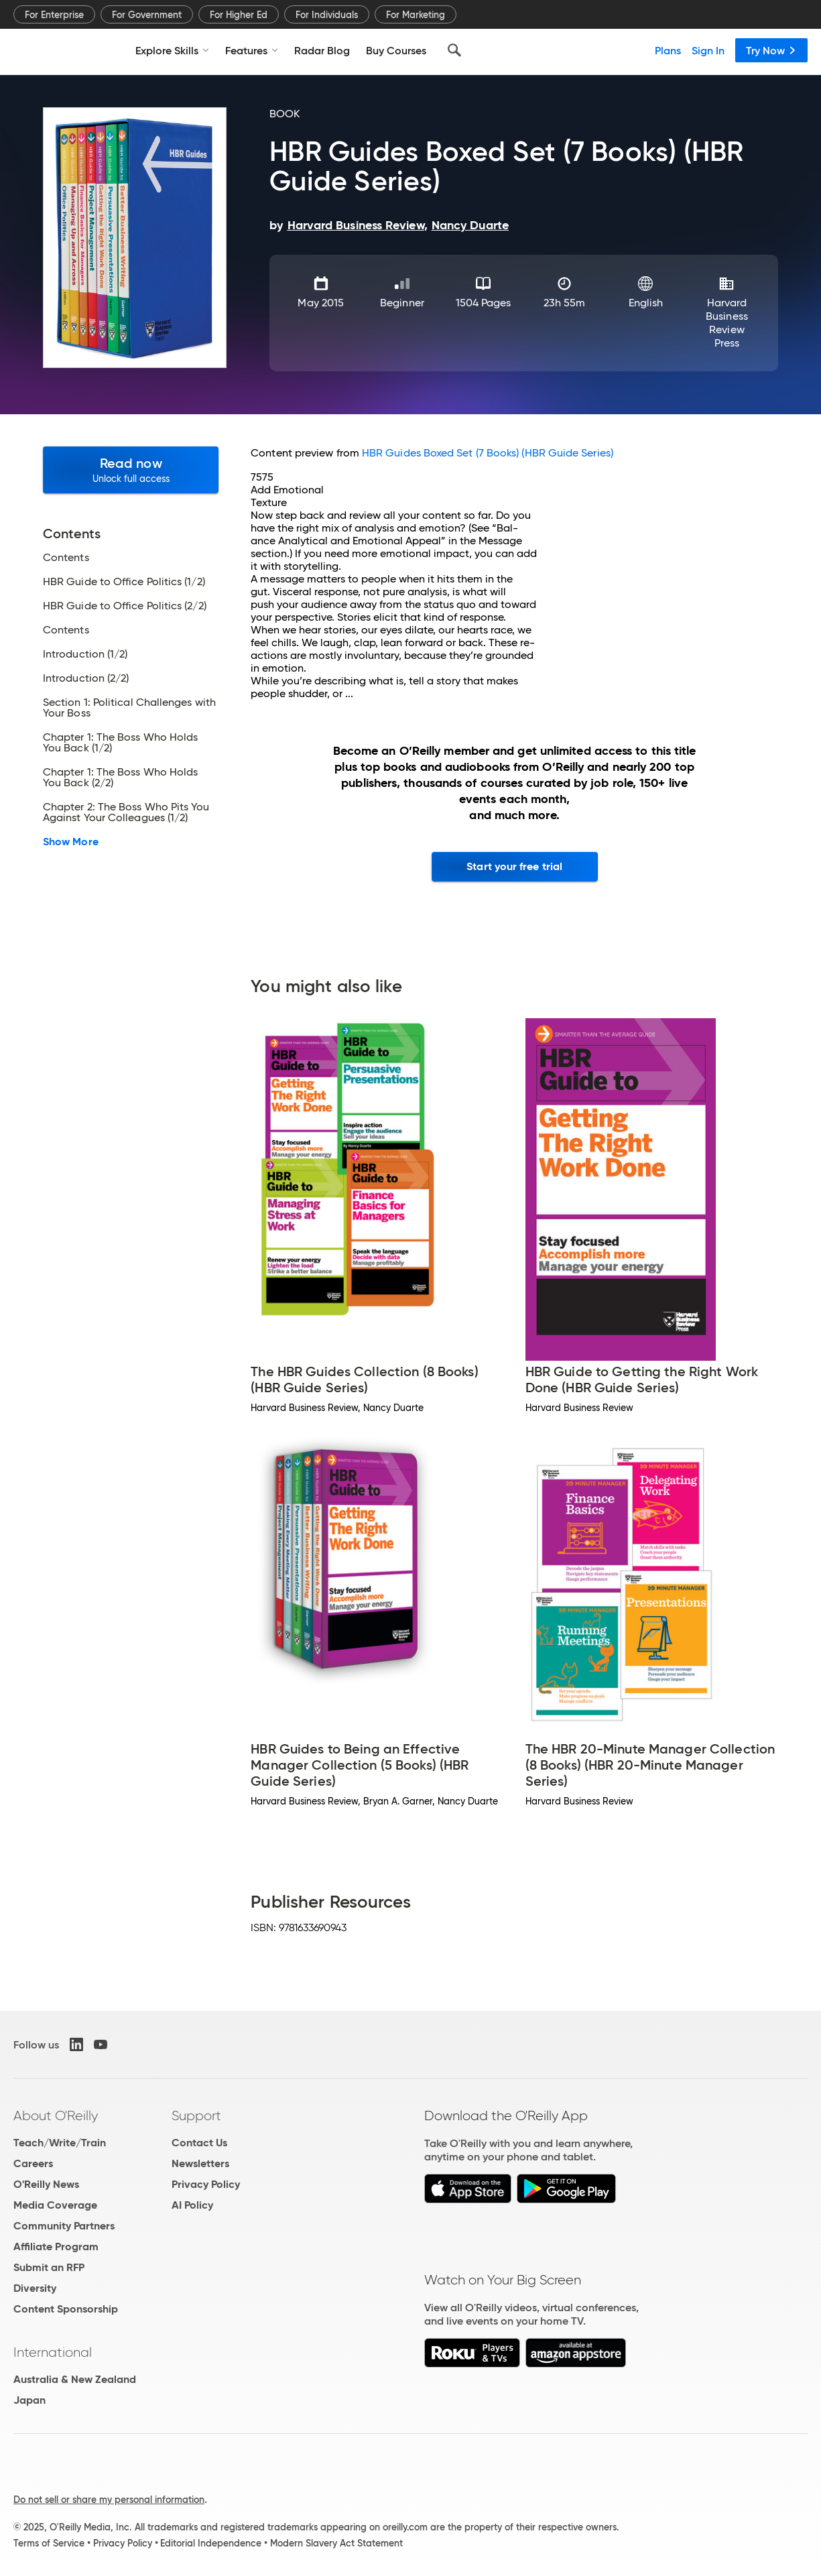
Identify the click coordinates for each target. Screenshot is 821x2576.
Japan (29, 2400)
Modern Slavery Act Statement (336, 2543)
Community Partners (64, 2226)
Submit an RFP (48, 2267)
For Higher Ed (238, 15)
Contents (66, 557)
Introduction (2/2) (86, 678)
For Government (147, 15)
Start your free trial (514, 866)
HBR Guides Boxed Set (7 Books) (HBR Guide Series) (487, 452)
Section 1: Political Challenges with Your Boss (129, 708)
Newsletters (200, 2163)
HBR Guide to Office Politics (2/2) (124, 606)
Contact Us (199, 2143)
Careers (33, 2163)
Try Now (771, 50)
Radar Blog (322, 50)
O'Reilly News (46, 2184)
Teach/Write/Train (59, 2143)
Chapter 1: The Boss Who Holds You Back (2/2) (120, 777)
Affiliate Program (56, 2247)
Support (196, 2115)
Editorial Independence (210, 2543)
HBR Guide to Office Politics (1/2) (124, 581)
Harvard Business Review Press (727, 322)
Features (251, 50)
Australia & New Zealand (74, 2379)
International (52, 2352)
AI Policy (192, 2205)
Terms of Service (48, 2543)
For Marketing (415, 15)
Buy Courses (396, 50)
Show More (71, 842)
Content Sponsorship (65, 2309)
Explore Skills (172, 50)
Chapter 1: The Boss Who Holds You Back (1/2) (120, 742)
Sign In (708, 50)
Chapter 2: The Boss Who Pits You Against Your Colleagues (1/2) (126, 812)
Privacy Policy (206, 2184)
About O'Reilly (55, 2115)
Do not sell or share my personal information (108, 2500)
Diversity (34, 2288)
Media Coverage (55, 2205)
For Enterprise (54, 15)
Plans (668, 50)
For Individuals (327, 15)
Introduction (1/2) (85, 654)
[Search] (454, 50)
